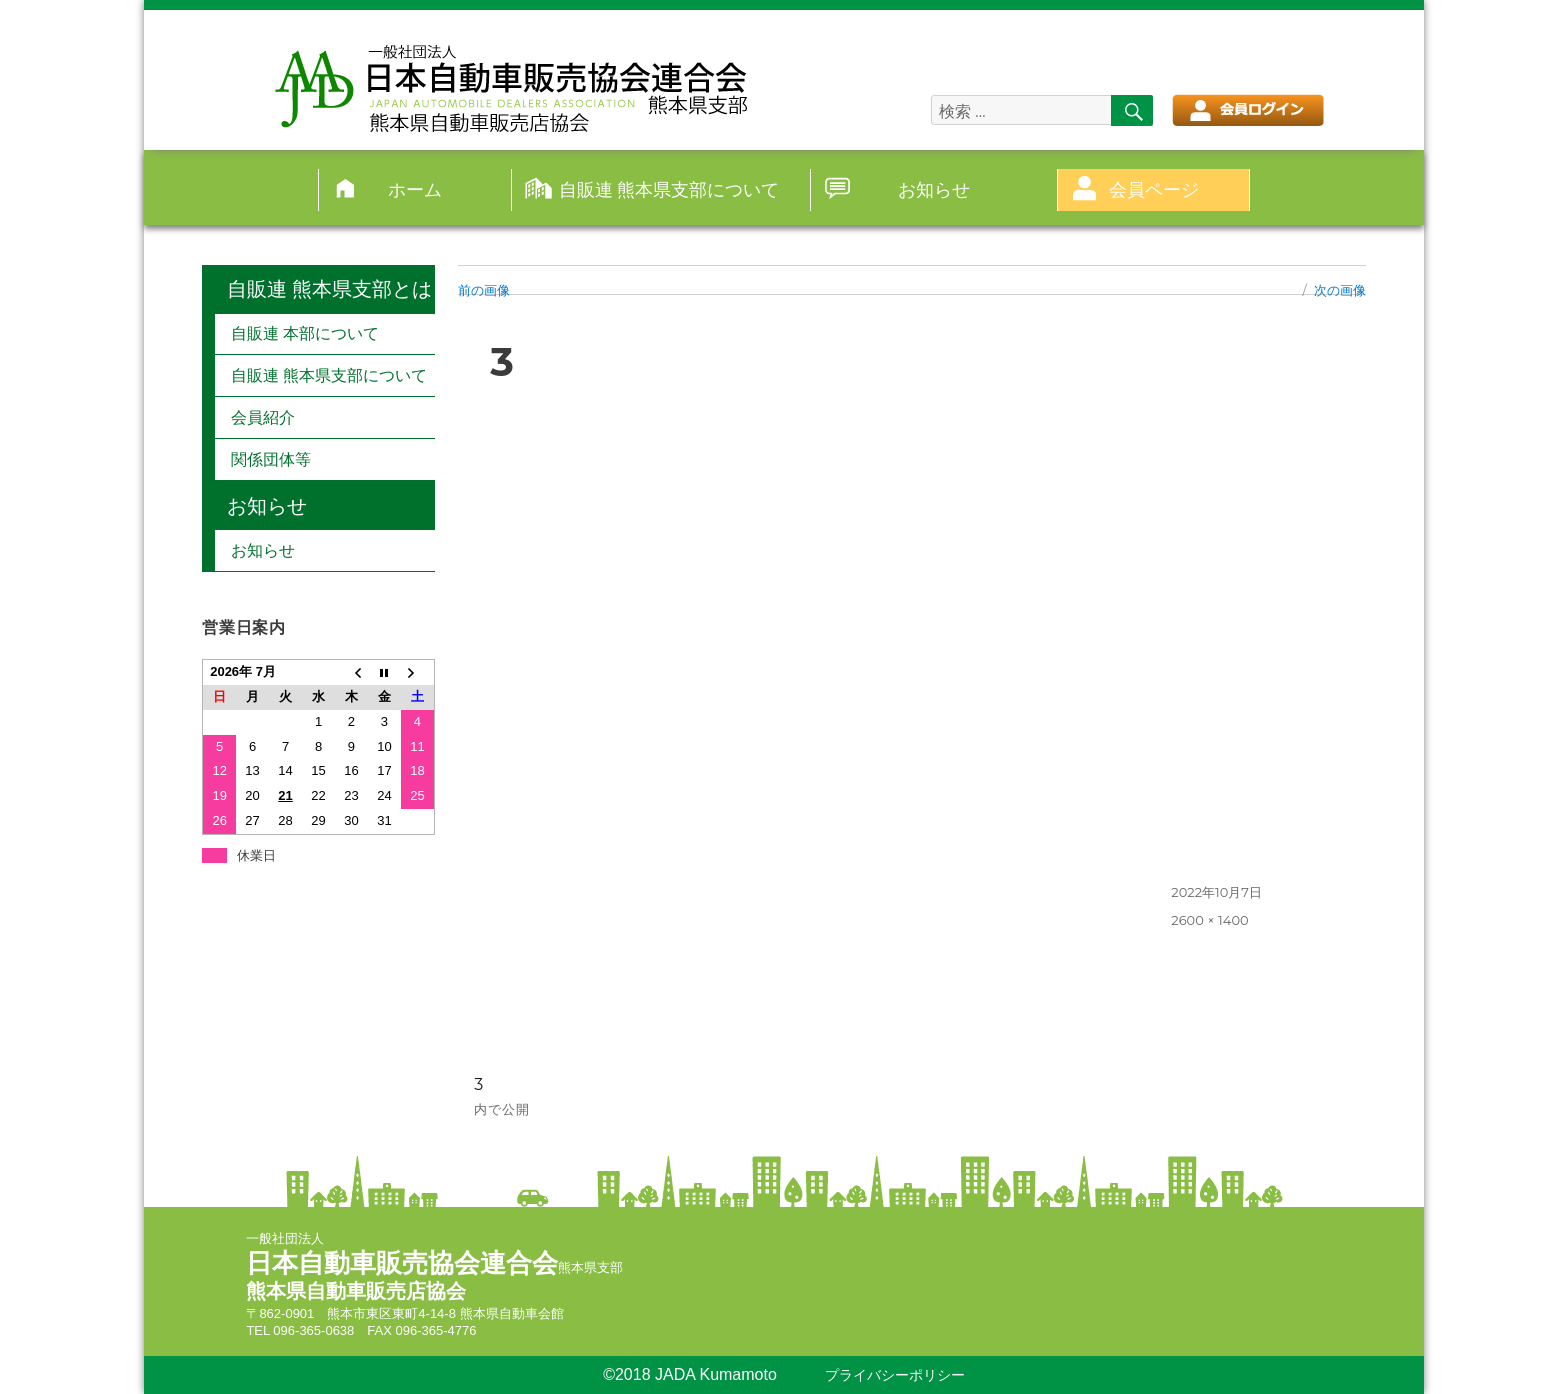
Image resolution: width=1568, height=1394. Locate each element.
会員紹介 (263, 417)
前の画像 (484, 290)
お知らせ (934, 189)
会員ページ (1154, 189)
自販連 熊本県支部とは (329, 289)
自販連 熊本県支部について (669, 189)
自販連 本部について (305, 333)
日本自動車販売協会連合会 (402, 1263)
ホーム (415, 189)
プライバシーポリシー (895, 1375)
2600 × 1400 (1209, 920)
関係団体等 (271, 459)
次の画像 (1340, 290)
